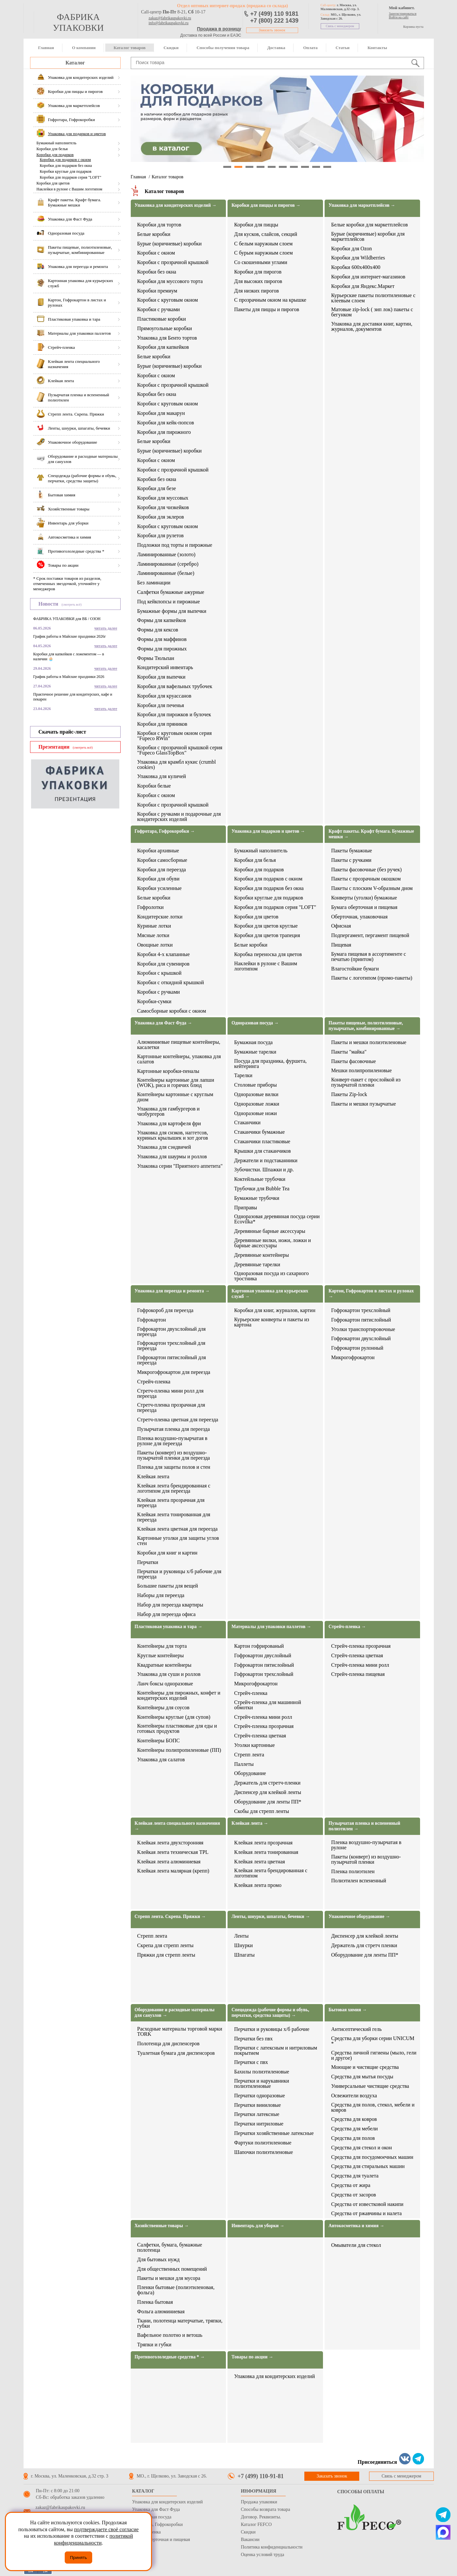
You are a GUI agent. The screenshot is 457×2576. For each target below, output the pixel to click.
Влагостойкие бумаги (355, 968)
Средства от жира (350, 2185)
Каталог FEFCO (256, 2524)
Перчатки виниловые (257, 2105)
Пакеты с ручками (351, 860)
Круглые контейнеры (160, 1655)
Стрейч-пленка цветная (260, 1735)
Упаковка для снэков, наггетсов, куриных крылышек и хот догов (172, 1135)
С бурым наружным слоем (263, 253)
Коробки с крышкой (159, 973)
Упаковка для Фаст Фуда (156, 2509)
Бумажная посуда (253, 1042)
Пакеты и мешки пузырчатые (363, 1104)
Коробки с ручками (158, 309)
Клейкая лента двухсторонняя (170, 1842)
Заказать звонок (272, 30)
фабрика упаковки (78, 22)
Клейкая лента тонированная (266, 1852)
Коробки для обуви (158, 878)
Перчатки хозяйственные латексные (273, 2133)
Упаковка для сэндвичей (164, 1147)
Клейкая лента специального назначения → (177, 1826)
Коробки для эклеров (160, 517)
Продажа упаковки (259, 2501)
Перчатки (147, 1562)
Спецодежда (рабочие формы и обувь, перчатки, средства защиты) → (270, 2012)
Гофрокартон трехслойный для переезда (171, 1346)
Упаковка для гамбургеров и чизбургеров (168, 1111)
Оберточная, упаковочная (359, 916)
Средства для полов (353, 2138)
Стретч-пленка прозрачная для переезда (171, 1407)
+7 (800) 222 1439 (274, 20)
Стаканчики (247, 1122)
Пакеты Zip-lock (349, 1094)
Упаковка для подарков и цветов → (268, 831)
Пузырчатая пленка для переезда (173, 1429)
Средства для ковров (354, 2119)
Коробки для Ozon (351, 248)
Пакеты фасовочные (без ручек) (366, 869)
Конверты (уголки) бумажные (364, 897)
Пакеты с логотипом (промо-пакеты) (371, 978)
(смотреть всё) (71, 604)
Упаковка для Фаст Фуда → (163, 1023)
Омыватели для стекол (356, 2245)
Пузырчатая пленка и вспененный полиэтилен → (364, 1826)
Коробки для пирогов (257, 272)
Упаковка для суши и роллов (169, 1674)
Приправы (245, 1207)
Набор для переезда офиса (166, 1614)
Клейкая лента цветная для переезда (177, 1529)
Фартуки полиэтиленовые (262, 2142)
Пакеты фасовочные (353, 1061)
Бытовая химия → (348, 2009)
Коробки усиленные (159, 888)
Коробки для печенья (160, 705)
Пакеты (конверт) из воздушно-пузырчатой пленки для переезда (173, 1455)
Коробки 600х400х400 (355, 267)
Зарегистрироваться (402, 13)
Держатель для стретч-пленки (267, 1782)
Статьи (343, 47)
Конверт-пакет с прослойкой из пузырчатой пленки (365, 1082)
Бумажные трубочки (256, 1198)
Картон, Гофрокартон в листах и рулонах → (371, 1293)
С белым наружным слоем (263, 243)
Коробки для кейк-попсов (165, 422)
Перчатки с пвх (251, 2062)
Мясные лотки (153, 935)
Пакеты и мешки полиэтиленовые (368, 1042)
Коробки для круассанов (164, 696)
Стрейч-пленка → (347, 1626)
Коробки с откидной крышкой (170, 982)
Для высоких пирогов (258, 281)
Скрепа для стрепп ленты (165, 1945)
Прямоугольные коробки (164, 328)
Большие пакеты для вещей (167, 1586)
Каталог (75, 62)
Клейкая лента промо (257, 1885)
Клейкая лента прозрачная (263, 1842)
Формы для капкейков (161, 620)
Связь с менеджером (340, 26)
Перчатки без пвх (253, 2038)
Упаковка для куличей (161, 776)
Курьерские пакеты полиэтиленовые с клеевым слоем (373, 298)
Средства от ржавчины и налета (366, 2213)
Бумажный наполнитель (56, 143)
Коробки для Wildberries (358, 257)
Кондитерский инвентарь (165, 667)
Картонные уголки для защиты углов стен (178, 1541)
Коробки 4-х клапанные (163, 954)
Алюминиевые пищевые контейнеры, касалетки (178, 1044)
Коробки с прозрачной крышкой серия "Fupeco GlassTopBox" (180, 750)
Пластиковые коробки (161, 319)
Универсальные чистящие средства (370, 2086)
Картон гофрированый (259, 1646)
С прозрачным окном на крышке (270, 300)
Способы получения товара (222, 47)
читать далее (105, 628)
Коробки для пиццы (256, 224)
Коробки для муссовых (162, 498)
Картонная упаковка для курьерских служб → (269, 1293)
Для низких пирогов (256, 290)
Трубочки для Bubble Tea (261, 1188)
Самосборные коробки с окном (171, 1011)
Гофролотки (150, 907)
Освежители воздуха (354, 2095)
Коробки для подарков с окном (65, 159)
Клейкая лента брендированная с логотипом (270, 1873)
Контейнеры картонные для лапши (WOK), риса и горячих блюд (175, 1082)
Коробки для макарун (161, 413)
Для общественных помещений (172, 2269)
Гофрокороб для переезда (165, 1310)
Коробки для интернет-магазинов (368, 276)
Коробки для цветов (53, 183)
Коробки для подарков (55, 154)
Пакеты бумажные (351, 850)
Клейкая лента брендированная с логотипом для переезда (174, 1488)
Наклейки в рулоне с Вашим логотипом (69, 189)
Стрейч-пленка (154, 1381)
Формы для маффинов (162, 639)
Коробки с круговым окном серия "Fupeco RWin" (174, 736)
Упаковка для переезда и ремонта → (172, 1290)
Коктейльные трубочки (259, 1179)
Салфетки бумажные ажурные (170, 592)
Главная (46, 47)
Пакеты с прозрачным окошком (366, 878)
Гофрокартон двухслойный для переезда (171, 1331)
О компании (83, 47)
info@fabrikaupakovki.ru (169, 23)
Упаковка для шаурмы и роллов (172, 1156)
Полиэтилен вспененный (358, 1880)
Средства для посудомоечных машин (372, 2157)
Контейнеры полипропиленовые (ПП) (179, 1750)
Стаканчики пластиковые (262, 1141)
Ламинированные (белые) (166, 573)
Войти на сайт (399, 17)
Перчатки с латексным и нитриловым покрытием (275, 2050)
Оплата (310, 47)
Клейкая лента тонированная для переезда (174, 1517)
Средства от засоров (353, 2194)
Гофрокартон (151, 1320)
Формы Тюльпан (155, 658)
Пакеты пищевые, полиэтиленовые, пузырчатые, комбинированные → (366, 1026)
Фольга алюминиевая (161, 2311)
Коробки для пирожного (164, 432)
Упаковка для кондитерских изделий (274, 2376)
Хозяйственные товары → (162, 2225)
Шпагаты (244, 1955)
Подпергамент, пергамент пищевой (370, 935)
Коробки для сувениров (163, 964)
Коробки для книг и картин (167, 1552)
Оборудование (250, 1773)
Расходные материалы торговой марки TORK (179, 2031)
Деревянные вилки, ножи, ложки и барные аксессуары (272, 1243)
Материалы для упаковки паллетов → (271, 1626)
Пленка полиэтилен (353, 1871)
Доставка (276, 47)
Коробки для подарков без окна (66, 165)
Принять (78, 2557)
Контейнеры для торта (162, 1646)
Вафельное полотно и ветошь (170, 2335)
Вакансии (250, 2539)
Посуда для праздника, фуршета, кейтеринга (270, 1063)
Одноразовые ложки (256, 1104)
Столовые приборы (255, 1085)
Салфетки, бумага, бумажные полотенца (169, 2247)
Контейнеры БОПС (158, 1740)
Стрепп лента (249, 1754)
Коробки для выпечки (161, 677)
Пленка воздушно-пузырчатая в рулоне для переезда (172, 1441)
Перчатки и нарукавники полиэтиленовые (261, 2083)
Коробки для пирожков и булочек (174, 714)
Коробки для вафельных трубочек (174, 686)
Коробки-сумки (154, 1001)
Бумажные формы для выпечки (172, 611)
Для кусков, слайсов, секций (265, 234)
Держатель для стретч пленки (364, 1945)
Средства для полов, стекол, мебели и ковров (373, 2107)
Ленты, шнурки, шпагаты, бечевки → (270, 1916)
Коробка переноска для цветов (268, 954)
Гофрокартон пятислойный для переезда (171, 1360)
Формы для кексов (157, 629)
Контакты (377, 47)
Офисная (341, 926)
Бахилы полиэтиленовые (261, 2071)
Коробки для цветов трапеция (267, 935)
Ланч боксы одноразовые (165, 1683)
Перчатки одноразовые (259, 2095)
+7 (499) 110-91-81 (261, 2476)
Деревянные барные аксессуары (269, 1231)
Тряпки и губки (154, 2344)
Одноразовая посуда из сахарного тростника (271, 1276)
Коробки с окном (156, 253)
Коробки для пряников (162, 724)
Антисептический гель (356, 2029)
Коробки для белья (52, 149)
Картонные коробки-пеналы (168, 1071)
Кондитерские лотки (160, 916)
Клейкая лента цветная (259, 1861)
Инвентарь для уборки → (257, 2225)
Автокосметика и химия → (356, 2225)
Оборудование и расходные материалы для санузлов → (175, 2012)
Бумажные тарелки (255, 1052)
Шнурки (243, 1945)
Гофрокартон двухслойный (361, 1338)
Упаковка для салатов (161, 1759)
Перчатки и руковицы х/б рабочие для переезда (179, 1574)
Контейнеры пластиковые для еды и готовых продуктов (177, 1728)
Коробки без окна (156, 272)
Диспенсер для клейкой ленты (267, 1792)
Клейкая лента (153, 1476)
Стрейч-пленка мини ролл (263, 1717)
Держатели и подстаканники (265, 1160)
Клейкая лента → (249, 1823)
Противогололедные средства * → (170, 2356)
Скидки (170, 47)
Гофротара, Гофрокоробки (157, 2524)
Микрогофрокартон (353, 1357)
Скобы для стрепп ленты (261, 1811)
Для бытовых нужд (158, 2259)
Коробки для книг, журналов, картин (274, 1310)
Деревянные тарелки (257, 1264)
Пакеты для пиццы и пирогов (266, 309)
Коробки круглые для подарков (66, 171)
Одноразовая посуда (151, 2516)
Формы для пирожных (162, 648)
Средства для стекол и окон (361, 2147)
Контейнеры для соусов (163, 1707)
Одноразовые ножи (255, 1113)
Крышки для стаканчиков (262, 1151)
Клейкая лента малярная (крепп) (173, 1871)
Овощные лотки (155, 945)
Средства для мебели (354, 2128)
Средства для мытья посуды (362, 2076)
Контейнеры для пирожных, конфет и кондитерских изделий (179, 1695)
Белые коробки (154, 234)
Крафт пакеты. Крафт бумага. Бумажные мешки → (371, 834)
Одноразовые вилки (256, 1094)
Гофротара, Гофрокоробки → (165, 831)
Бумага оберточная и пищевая (364, 907)
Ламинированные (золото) (166, 554)
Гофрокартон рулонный (357, 1348)
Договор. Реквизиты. (261, 2516)
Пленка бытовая (155, 2302)
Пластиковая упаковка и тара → (168, 1626)
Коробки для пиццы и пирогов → (265, 205)
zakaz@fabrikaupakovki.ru (170, 18)
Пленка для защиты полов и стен (174, 1467)
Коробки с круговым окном (167, 300)
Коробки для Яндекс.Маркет (363, 286)
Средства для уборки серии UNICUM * (372, 2041)
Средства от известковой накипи (367, 2204)
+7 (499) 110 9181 (274, 13)
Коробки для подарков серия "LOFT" (70, 177)
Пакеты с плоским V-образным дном (372, 888)
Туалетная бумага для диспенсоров (176, 2053)
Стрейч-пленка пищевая (358, 1674)
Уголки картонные (254, 1745)
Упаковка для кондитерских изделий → (176, 205)
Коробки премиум (157, 290)
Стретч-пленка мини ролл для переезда (170, 1393)
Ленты (241, 1936)
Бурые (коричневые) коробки (169, 243)
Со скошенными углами (260, 262)
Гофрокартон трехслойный (360, 1310)
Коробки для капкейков (163, 347)
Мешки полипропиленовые (361, 1070)
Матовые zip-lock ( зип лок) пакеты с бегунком (372, 312)
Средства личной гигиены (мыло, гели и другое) (373, 2055)
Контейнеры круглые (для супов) (174, 1717)
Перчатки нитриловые (258, 2123)
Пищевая (341, 945)
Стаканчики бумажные (259, 1132)
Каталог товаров (129, 47)
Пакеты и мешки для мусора (168, 2278)
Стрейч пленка (146, 2532)
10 (327, 167)
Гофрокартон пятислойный (361, 1320)
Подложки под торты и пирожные (174, 545)
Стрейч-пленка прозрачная (264, 1726)
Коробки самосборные (162, 860)
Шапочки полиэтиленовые (263, 2152)
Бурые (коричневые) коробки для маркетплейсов (368, 236)
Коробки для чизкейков (163, 507)
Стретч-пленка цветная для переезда (177, 1419)
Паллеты (244, 1764)
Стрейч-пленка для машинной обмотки (267, 1705)
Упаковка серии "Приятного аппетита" (180, 1166)
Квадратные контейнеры (164, 1665)
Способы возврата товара (265, 2509)
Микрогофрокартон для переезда (174, 1372)
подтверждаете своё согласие (106, 2529)
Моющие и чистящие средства (365, 2067)
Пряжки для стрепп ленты (166, 1955)
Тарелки (243, 1075)
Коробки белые (154, 786)
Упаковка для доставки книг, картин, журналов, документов (371, 326)
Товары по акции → (252, 2356)
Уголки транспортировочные (363, 1329)
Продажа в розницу (219, 28)
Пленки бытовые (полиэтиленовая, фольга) (176, 2290)
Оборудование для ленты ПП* (267, 1801)
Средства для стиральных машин (368, 2166)
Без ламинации (154, 582)
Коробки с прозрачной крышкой (173, 262)
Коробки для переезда (161, 869)
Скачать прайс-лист (62, 732)
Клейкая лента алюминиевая (169, 1861)
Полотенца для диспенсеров (168, 2043)
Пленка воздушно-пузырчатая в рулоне (366, 1845)
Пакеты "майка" (348, 1052)
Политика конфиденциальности (272, 2547)
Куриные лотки (154, 926)
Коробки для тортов (159, 224)
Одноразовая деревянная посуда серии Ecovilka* (276, 1219)
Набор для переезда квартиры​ (170, 1605)
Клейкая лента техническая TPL (173, 1852)
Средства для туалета (355, 2175)
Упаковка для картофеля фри (169, 1123)
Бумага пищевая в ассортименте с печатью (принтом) (368, 956)
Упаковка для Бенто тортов (167, 338)
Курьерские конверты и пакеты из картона (271, 1322)
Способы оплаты (360, 2491)
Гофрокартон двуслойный (262, 1655)
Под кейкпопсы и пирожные (168, 601)
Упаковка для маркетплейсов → (362, 205)
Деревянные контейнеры (261, 1255)
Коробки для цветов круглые (265, 926)
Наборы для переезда (160, 1595)
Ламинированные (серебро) (167, 564)
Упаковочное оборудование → (359, 1916)
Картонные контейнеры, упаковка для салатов (179, 1059)
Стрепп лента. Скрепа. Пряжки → (170, 1916)
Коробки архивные (158, 850)
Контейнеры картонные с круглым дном (175, 1097)
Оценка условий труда (262, 2554)
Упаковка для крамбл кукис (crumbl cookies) (176, 764)
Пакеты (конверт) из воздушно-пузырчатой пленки (366, 1859)
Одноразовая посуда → (255, 1023)
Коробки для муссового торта (170, 281)
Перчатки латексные (256, 2114)
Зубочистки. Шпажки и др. (264, 1169)
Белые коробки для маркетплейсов (369, 224)
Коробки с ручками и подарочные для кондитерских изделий (179, 816)
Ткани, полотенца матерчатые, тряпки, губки (180, 2323)
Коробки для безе (156, 488)
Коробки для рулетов (160, 535)
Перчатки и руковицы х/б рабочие (271, 2029)
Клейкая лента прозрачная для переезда (171, 1503)
